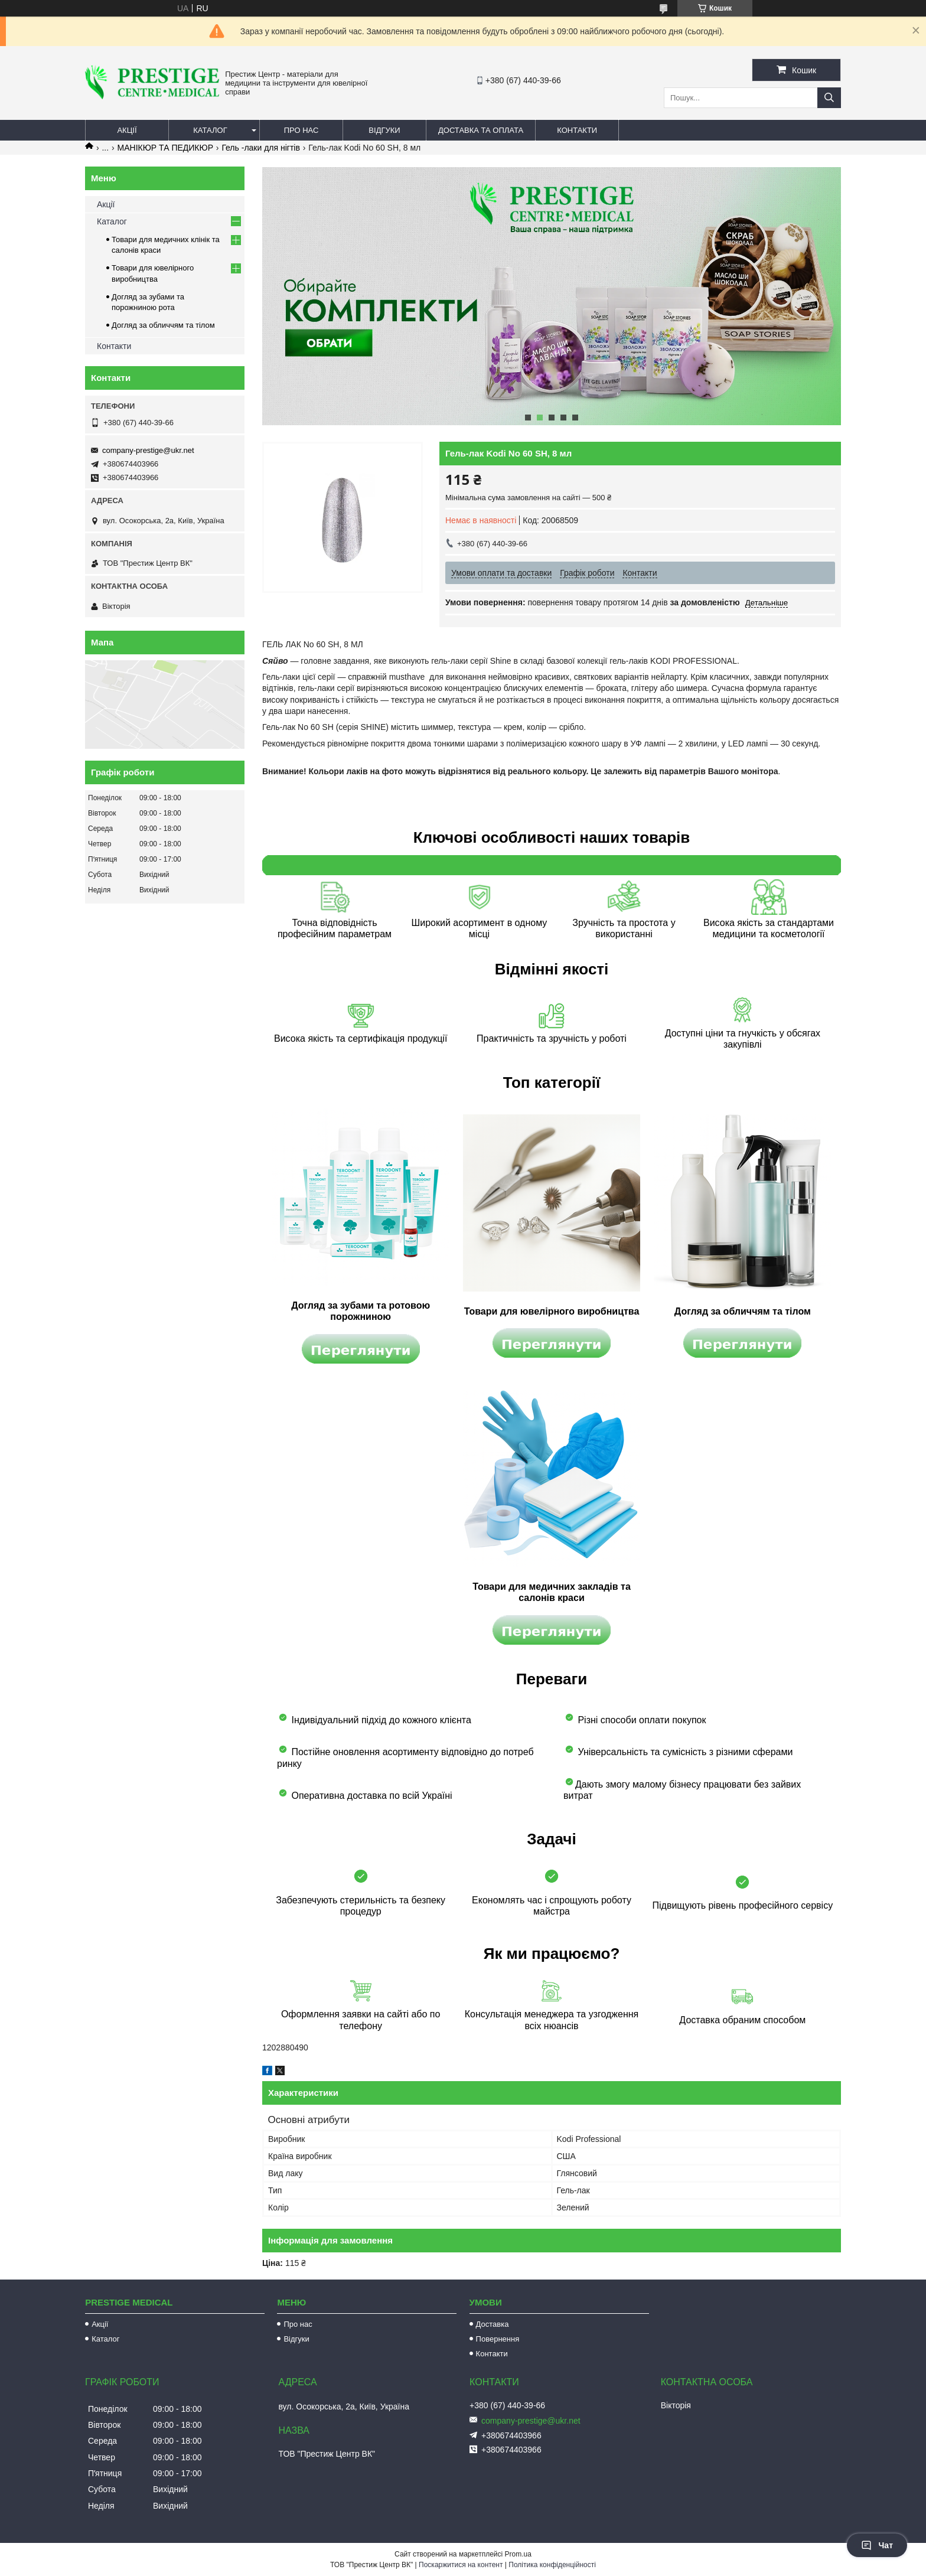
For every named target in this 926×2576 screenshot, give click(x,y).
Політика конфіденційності (552, 2565)
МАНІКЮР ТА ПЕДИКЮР (165, 147)
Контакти (577, 130)
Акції (126, 130)
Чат (877, 2545)
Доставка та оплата (480, 130)
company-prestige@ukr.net (148, 450)
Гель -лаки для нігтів (260, 147)
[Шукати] (829, 97)
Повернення (498, 2338)
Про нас (301, 130)
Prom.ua (518, 2554)
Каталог (210, 130)
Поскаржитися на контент (461, 2565)
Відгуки (384, 130)
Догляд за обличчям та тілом (163, 325)
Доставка (492, 2324)
